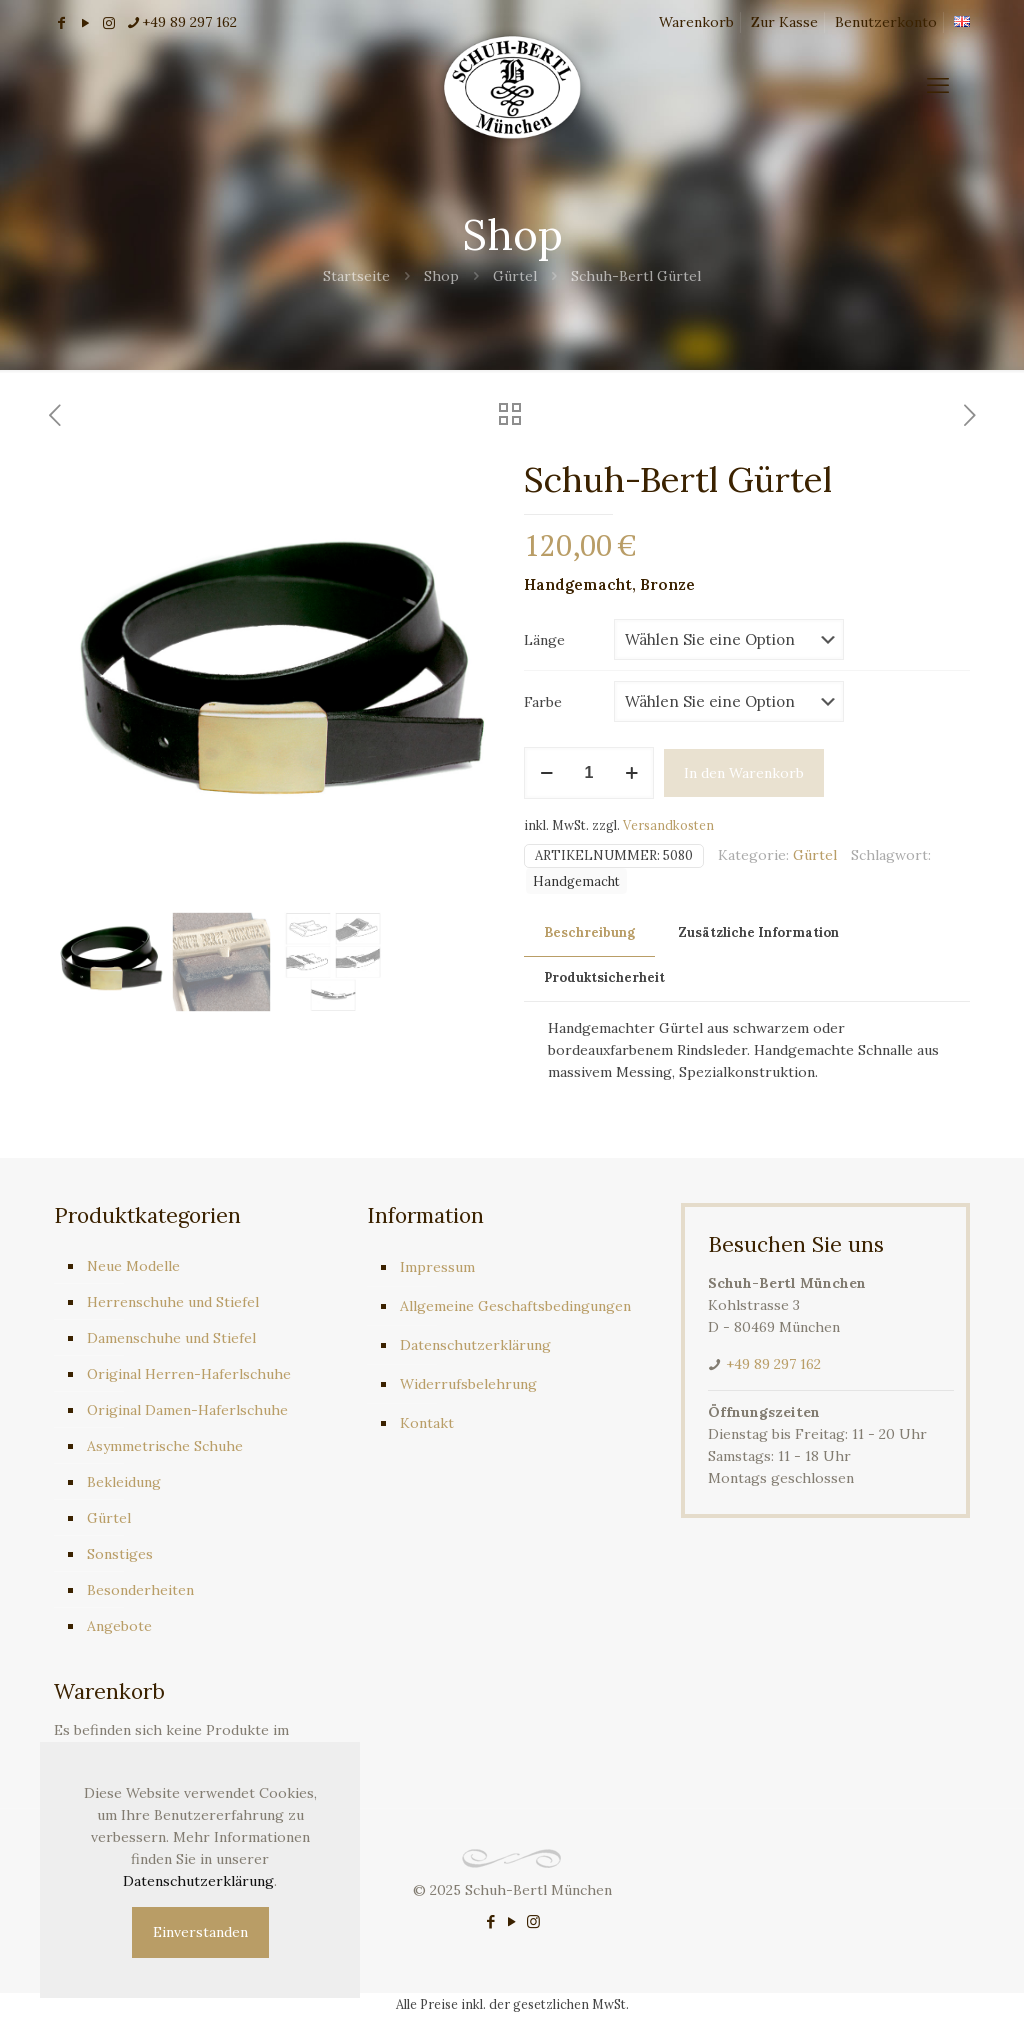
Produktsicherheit (604, 977)
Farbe (543, 702)
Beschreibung (589, 932)
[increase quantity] (631, 773)
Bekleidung (124, 1482)
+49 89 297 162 (773, 1364)
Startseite (356, 276)
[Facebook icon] (491, 1921)
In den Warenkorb (744, 773)
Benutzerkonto (886, 22)
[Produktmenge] (589, 773)
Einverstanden (200, 1932)
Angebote (119, 1626)
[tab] (589, 933)
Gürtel (515, 276)
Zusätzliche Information (759, 932)
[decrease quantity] (546, 773)
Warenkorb (696, 22)
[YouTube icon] (512, 1921)
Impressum (437, 1267)
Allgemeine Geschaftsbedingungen (515, 1306)
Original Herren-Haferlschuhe (189, 1374)
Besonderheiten (140, 1590)
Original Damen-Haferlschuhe (187, 1410)
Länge (544, 640)
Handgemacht (576, 881)
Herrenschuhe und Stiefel (173, 1302)
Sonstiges (120, 1554)
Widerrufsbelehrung (468, 1384)
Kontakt (427, 1423)
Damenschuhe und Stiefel (171, 1338)
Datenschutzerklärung (475, 1345)
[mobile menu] (938, 85)
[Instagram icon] (533, 1921)
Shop (441, 276)
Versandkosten (668, 825)
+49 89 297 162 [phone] (189, 22)
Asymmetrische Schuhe (165, 1446)
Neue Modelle (133, 1266)
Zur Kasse (784, 22)
